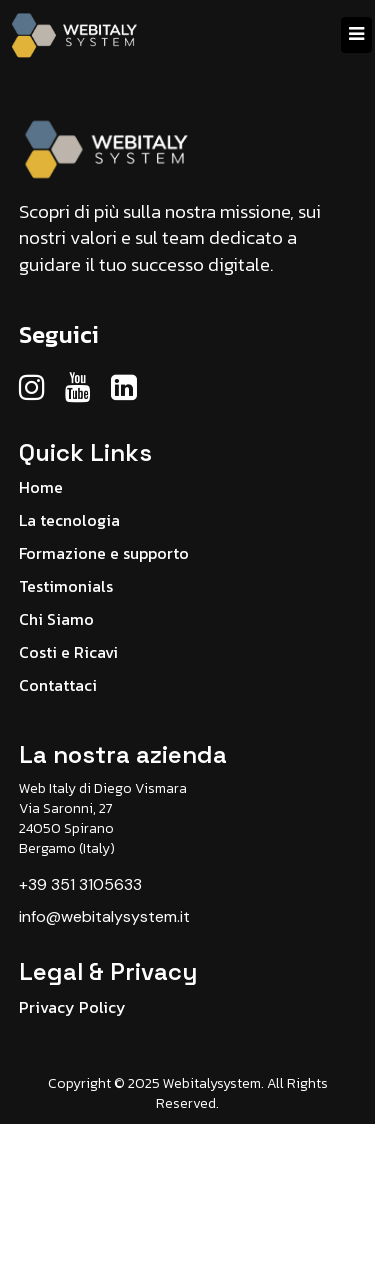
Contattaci (58, 685)
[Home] (76, 35)
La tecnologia (69, 520)
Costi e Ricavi (68, 652)
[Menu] (356, 35)
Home (41, 487)
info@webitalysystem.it (104, 916)
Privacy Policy (72, 1007)
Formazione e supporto (104, 553)
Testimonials (66, 586)
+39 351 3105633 (80, 884)
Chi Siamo (56, 619)
